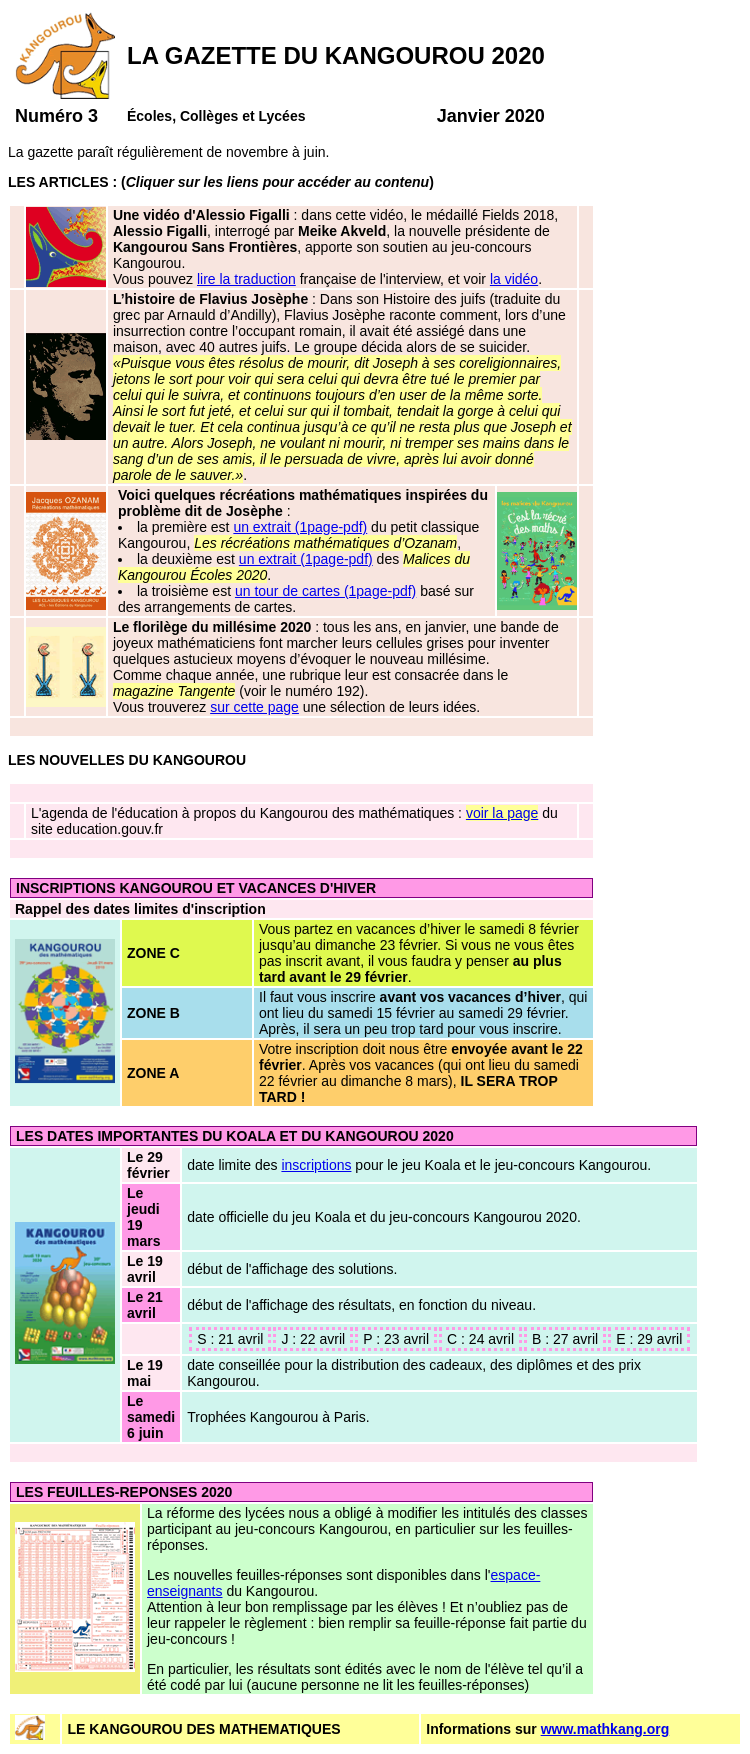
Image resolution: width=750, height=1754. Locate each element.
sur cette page (254, 707)
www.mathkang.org (605, 1729)
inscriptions (316, 1165)
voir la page (502, 813)
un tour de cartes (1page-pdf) (325, 591)
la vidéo (514, 279)
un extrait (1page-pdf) (300, 527)
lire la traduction (246, 279)
